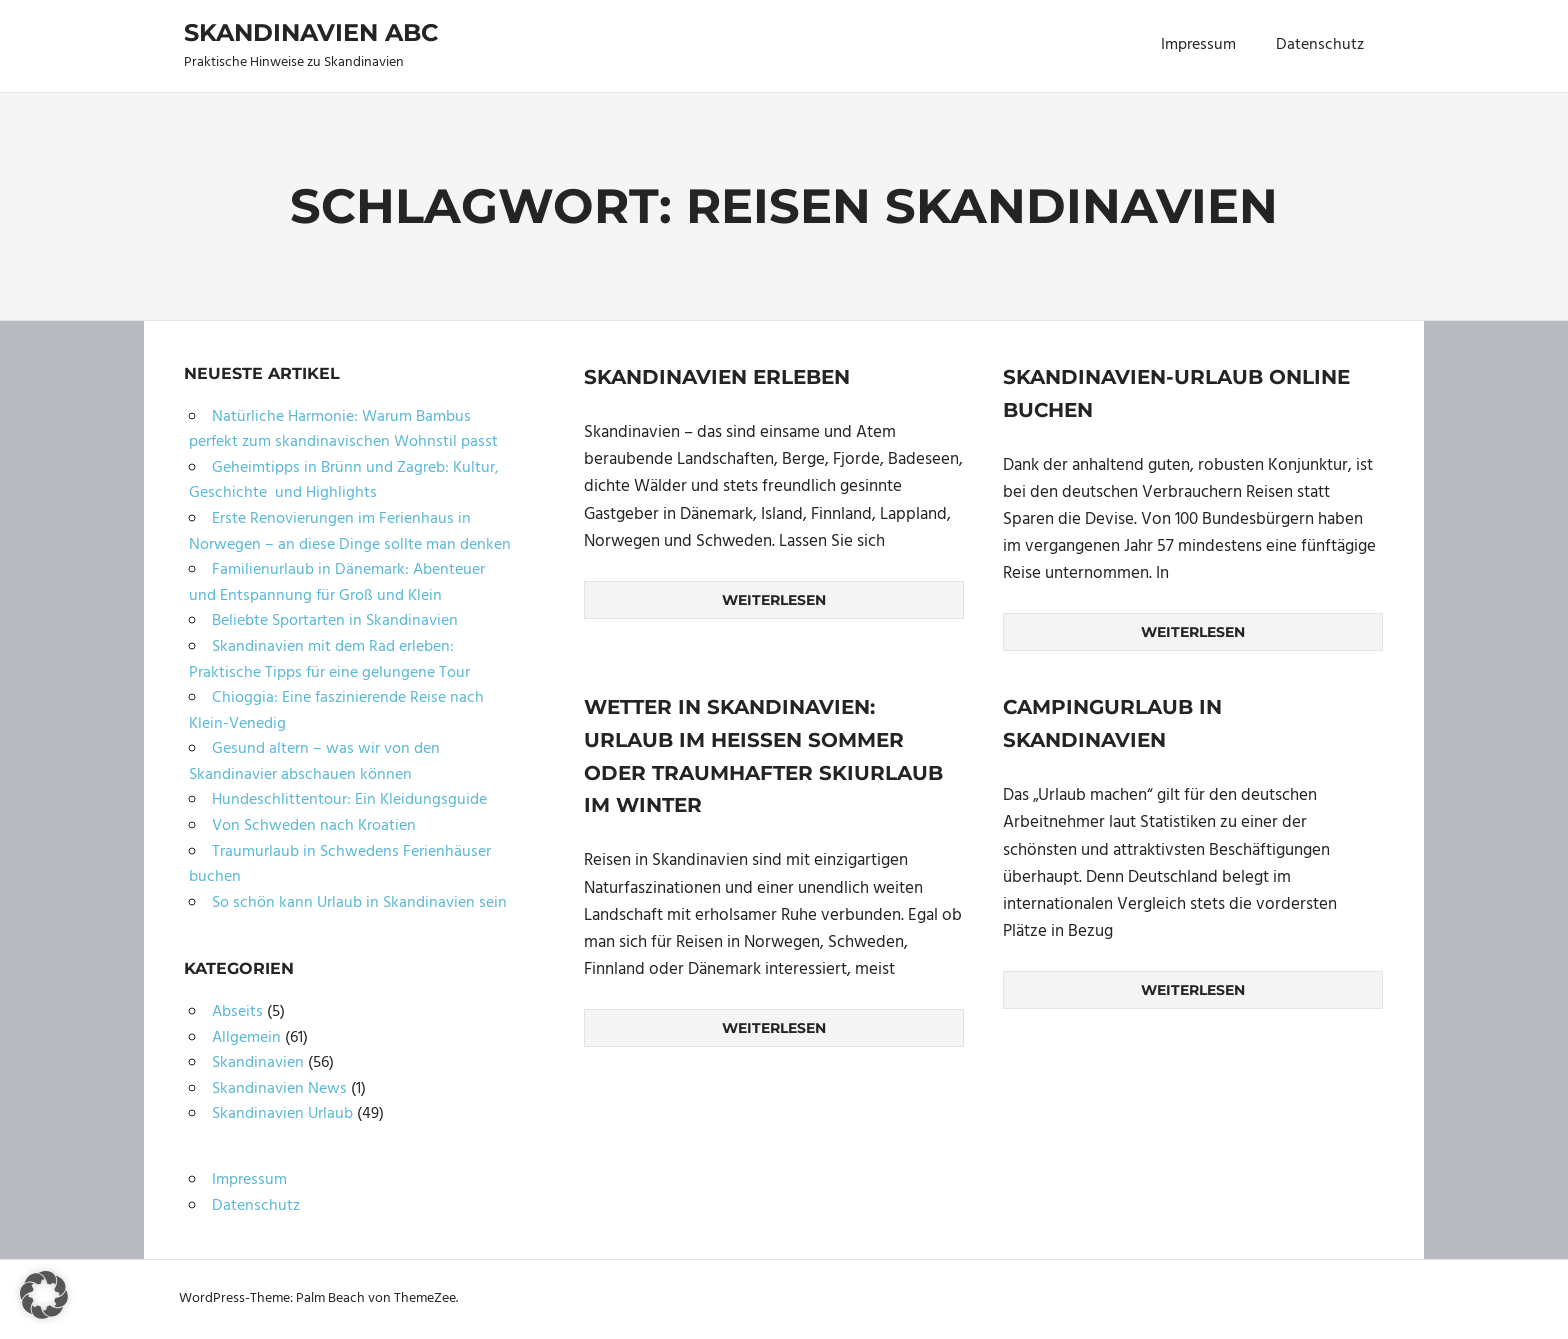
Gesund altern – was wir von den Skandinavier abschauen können (314, 762)
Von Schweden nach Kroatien (314, 826)
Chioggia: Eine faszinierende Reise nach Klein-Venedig (336, 711)
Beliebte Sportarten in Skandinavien (335, 621)
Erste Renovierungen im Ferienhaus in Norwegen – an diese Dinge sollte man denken (350, 532)
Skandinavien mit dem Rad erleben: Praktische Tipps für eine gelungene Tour (329, 660)
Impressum (1198, 45)
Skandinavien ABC (311, 32)
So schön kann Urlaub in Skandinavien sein (359, 903)
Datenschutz (1320, 45)
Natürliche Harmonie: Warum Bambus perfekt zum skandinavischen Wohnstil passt (343, 430)
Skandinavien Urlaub (282, 1114)
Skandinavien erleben (717, 377)
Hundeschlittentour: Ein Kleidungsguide (349, 800)
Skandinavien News (279, 1089)
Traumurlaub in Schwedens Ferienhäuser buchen (340, 865)
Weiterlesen (774, 600)
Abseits (237, 1012)
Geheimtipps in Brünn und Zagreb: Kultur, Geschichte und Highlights (344, 481)
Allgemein (246, 1038)
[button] (44, 1295)
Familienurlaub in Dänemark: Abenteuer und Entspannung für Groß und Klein (337, 583)
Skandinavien (258, 1063)
